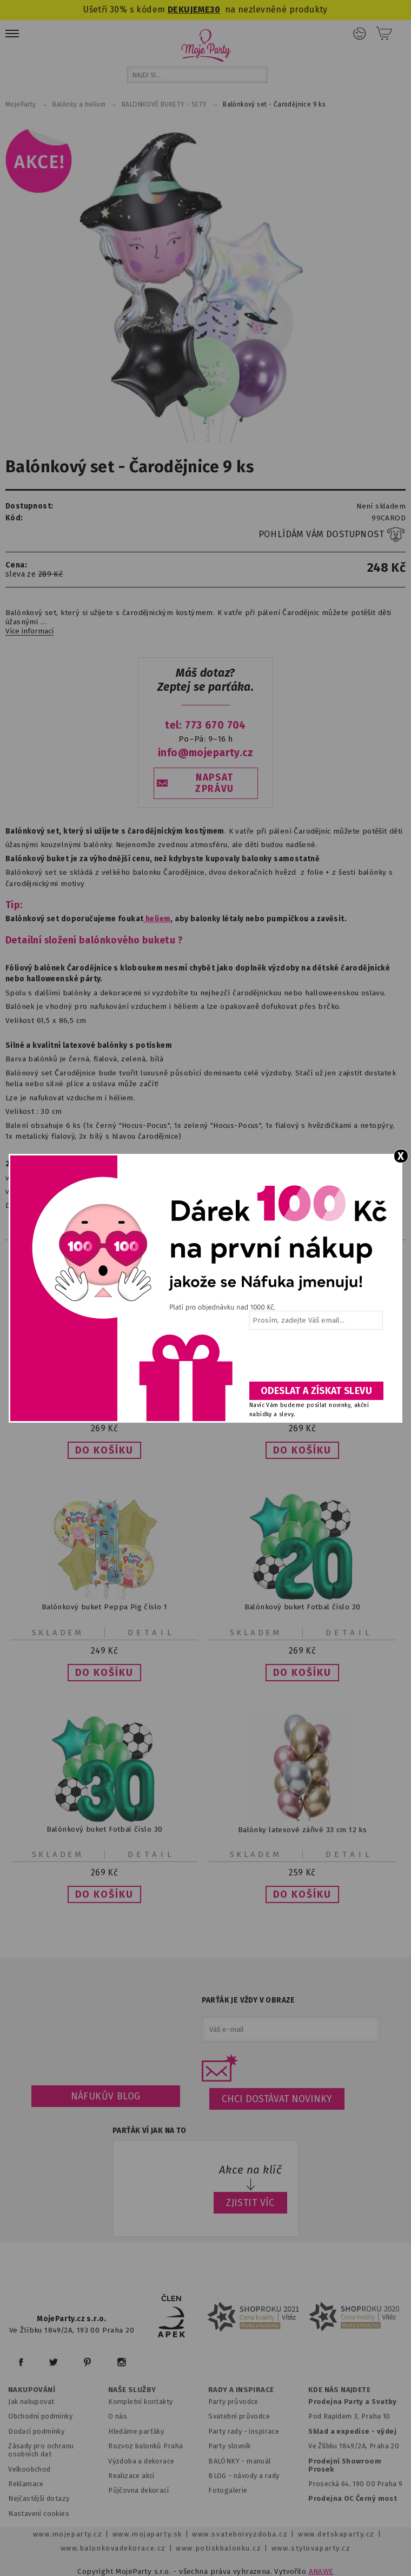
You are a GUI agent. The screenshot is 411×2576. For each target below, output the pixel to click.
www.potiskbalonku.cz (218, 2548)
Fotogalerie (228, 2490)
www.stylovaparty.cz (310, 2548)
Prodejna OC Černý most (352, 2498)
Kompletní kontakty (140, 2401)
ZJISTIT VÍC (250, 2203)
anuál (262, 2461)
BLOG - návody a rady (243, 2476)
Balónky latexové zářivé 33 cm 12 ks (302, 1829)
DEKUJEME (189, 9)
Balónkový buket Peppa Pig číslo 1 (104, 1607)
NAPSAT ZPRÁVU (214, 783)
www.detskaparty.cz (336, 2534)
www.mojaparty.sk (147, 2534)
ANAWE (321, 2571)
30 (215, 9)
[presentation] (315, 1359)
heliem (156, 918)
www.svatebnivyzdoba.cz (240, 2534)
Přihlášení (360, 33)
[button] (104, 1450)
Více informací (29, 631)
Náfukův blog (106, 2096)
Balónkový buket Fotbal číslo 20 (302, 1607)
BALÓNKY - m (230, 2461)
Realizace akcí (131, 2476)
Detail (151, 1632)
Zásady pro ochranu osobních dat (41, 2450)
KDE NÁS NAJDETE (339, 2390)
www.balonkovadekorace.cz (113, 2548)
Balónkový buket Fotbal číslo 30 (105, 1829)
